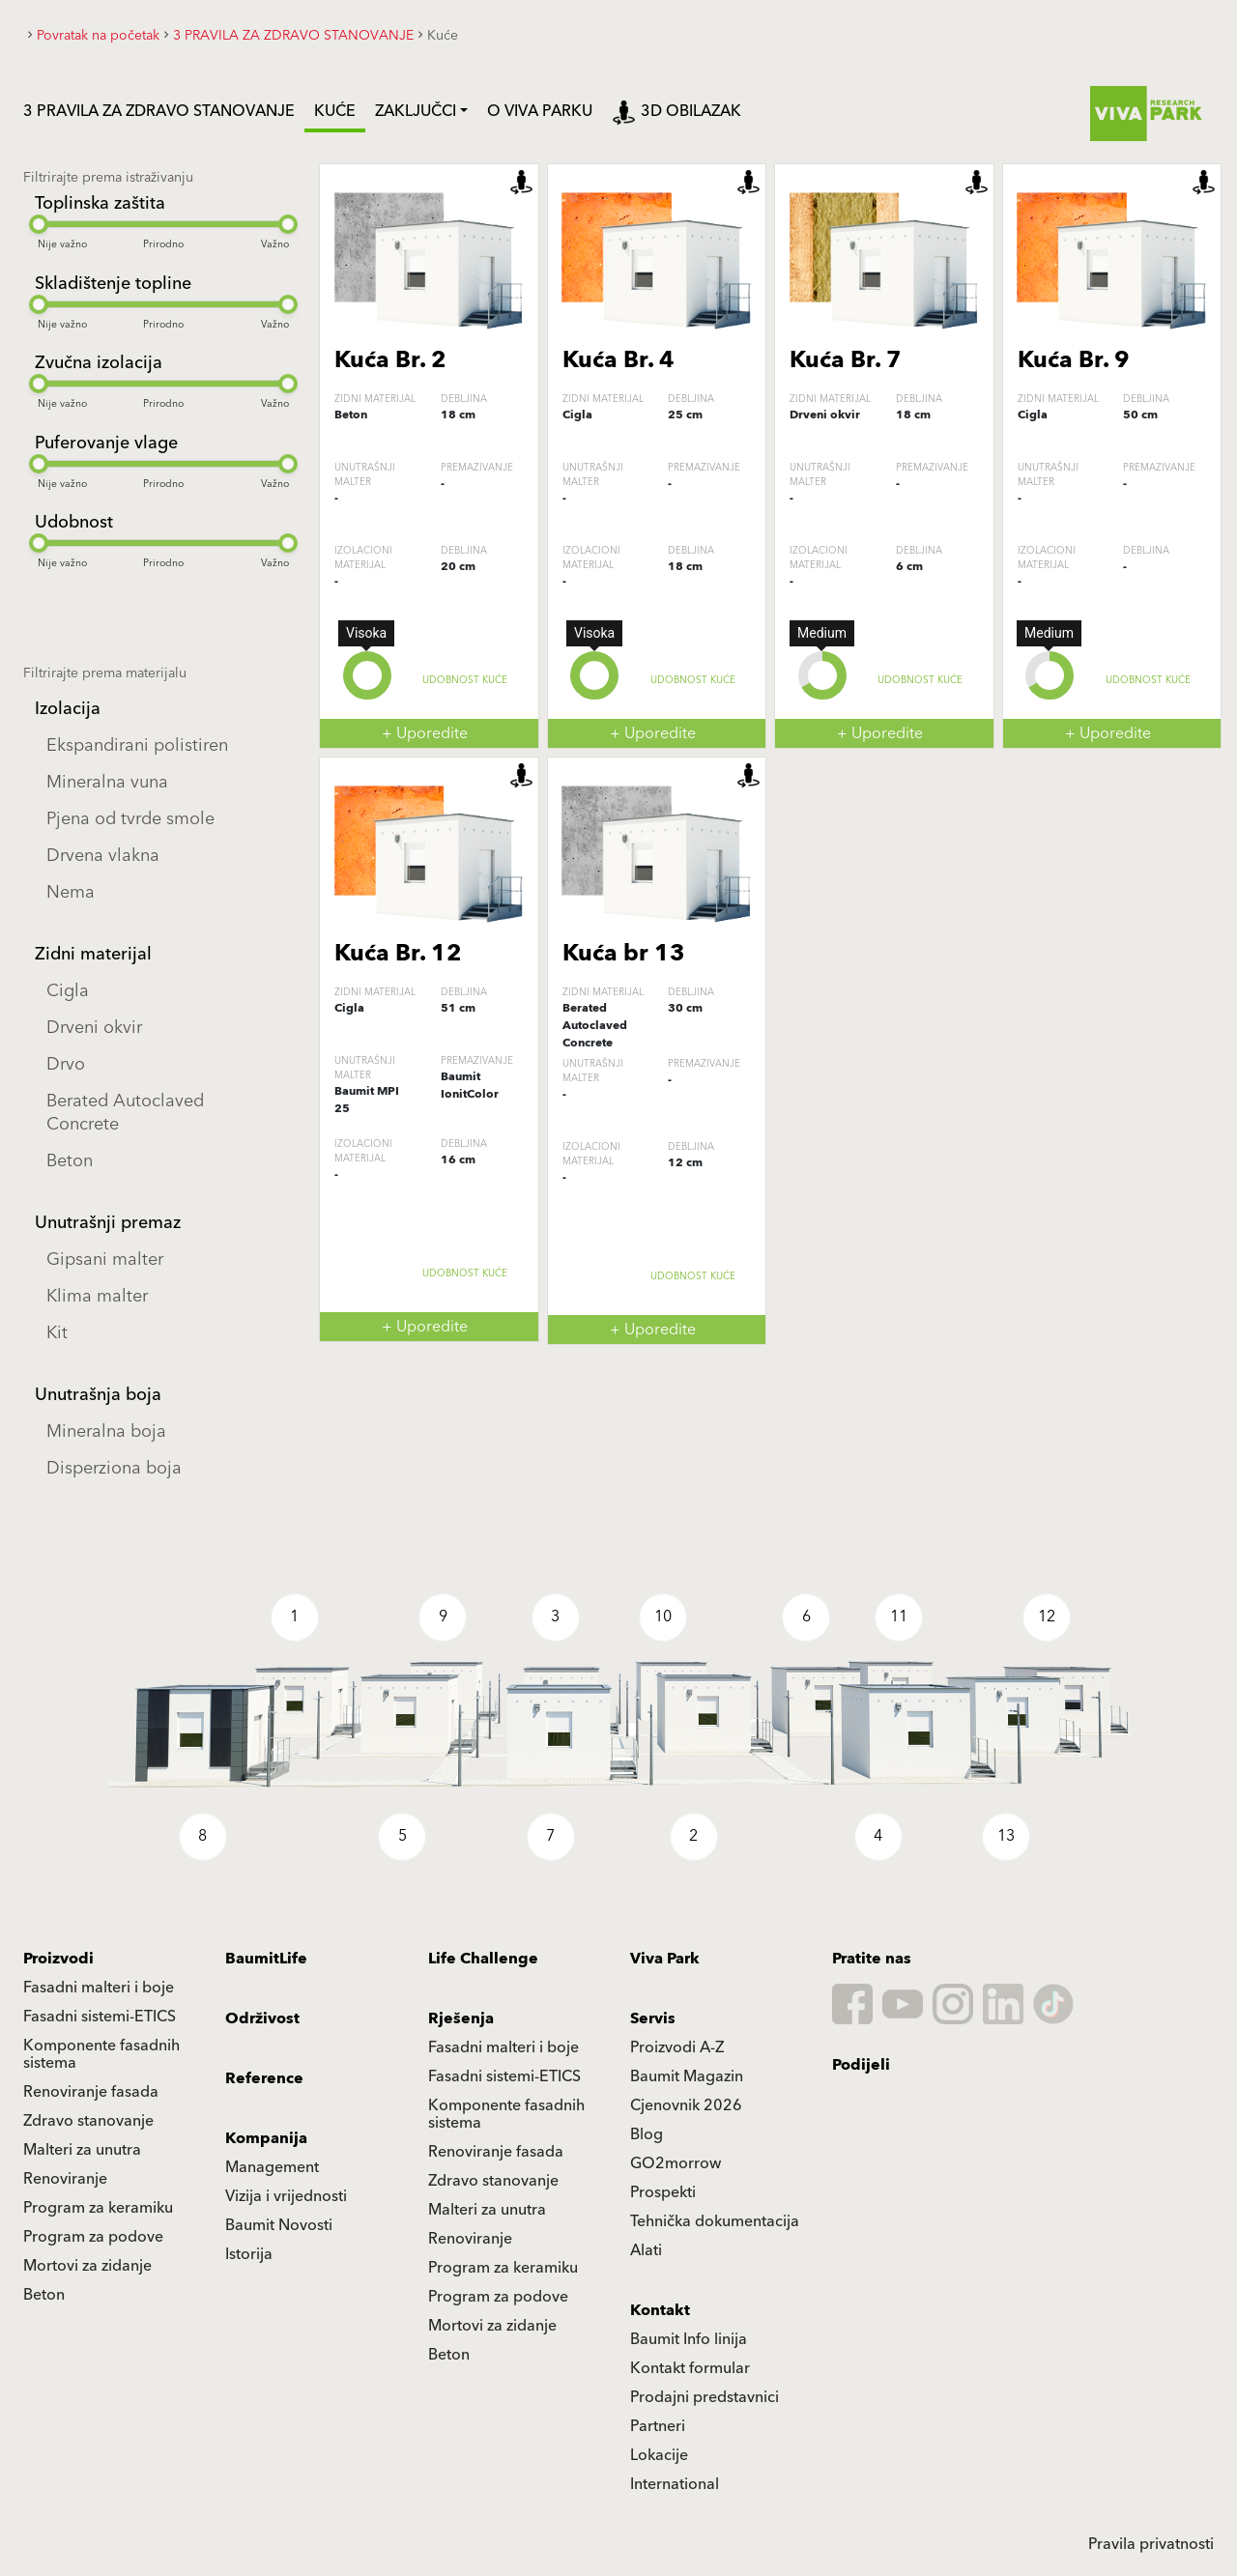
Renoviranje (65, 2178)
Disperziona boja (114, 1468)
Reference (264, 2078)
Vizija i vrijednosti (286, 2196)
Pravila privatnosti (1151, 2544)
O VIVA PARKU (539, 111)
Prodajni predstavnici (704, 2397)
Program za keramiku (98, 2207)
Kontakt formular (690, 2368)
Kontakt (660, 2310)
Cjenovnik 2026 (686, 2105)
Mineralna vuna (107, 782)
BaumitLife (266, 1958)
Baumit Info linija (688, 2339)
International (674, 2484)
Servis (653, 2018)
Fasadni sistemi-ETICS (99, 2016)
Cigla (67, 991)
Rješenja (461, 2018)
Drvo (65, 1064)
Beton (69, 1161)
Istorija (249, 2254)
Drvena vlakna (102, 856)
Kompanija (266, 2138)
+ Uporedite (425, 733)
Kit (57, 1333)
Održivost (262, 2018)
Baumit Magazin (686, 2076)
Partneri (657, 2426)
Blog (646, 2134)
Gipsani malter (104, 1259)
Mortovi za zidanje (87, 2265)
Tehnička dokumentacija (714, 2221)
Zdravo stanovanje (88, 2120)
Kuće (335, 111)
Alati (646, 2250)
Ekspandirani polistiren (137, 745)
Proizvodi (58, 1958)
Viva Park (665, 1958)
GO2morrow (675, 2163)
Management (272, 2167)
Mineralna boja (106, 1431)
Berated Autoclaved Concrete (125, 1112)
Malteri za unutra (82, 2149)
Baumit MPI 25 (366, 1100)
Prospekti (663, 2192)
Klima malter (97, 1296)
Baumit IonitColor (470, 1085)
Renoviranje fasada (90, 2091)
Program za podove (93, 2236)
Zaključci (415, 111)
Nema (70, 892)
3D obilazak (676, 111)
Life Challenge (483, 1958)
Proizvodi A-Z (677, 2047)
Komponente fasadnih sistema (101, 2054)
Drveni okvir (94, 1028)
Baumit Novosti (278, 2225)
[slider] (38, 224)
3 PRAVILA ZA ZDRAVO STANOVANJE (159, 111)
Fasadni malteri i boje (98, 1987)
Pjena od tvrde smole (130, 819)
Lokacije (659, 2455)
